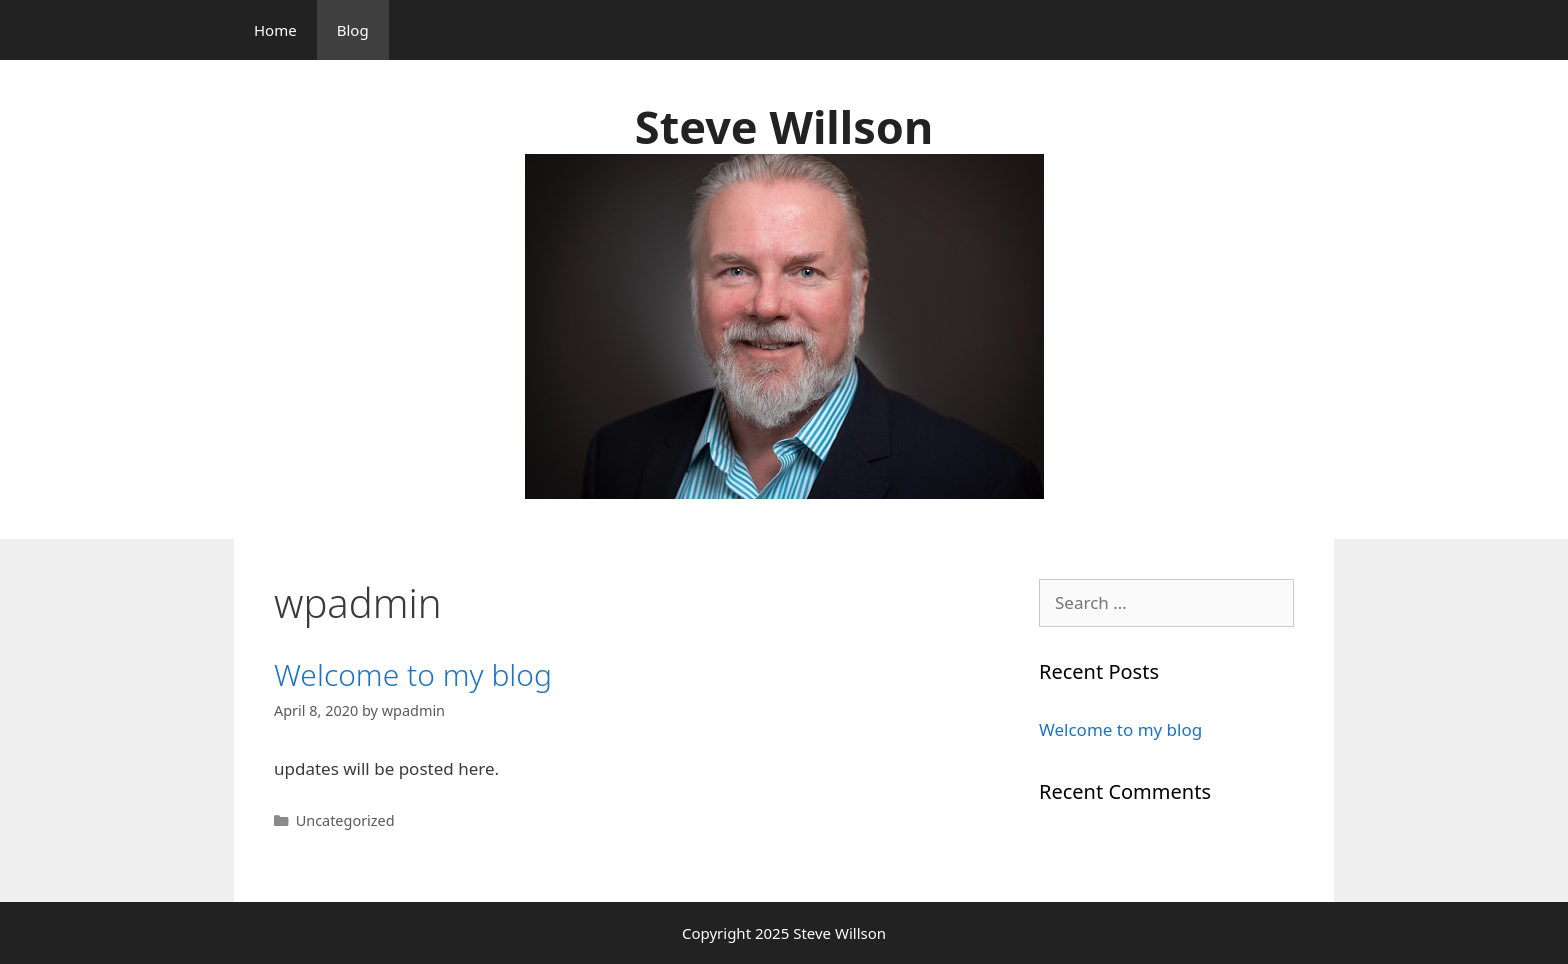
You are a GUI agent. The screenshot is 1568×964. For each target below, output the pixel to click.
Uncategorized (345, 820)
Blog (353, 30)
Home (275, 30)
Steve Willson (784, 126)
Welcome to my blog (413, 674)
